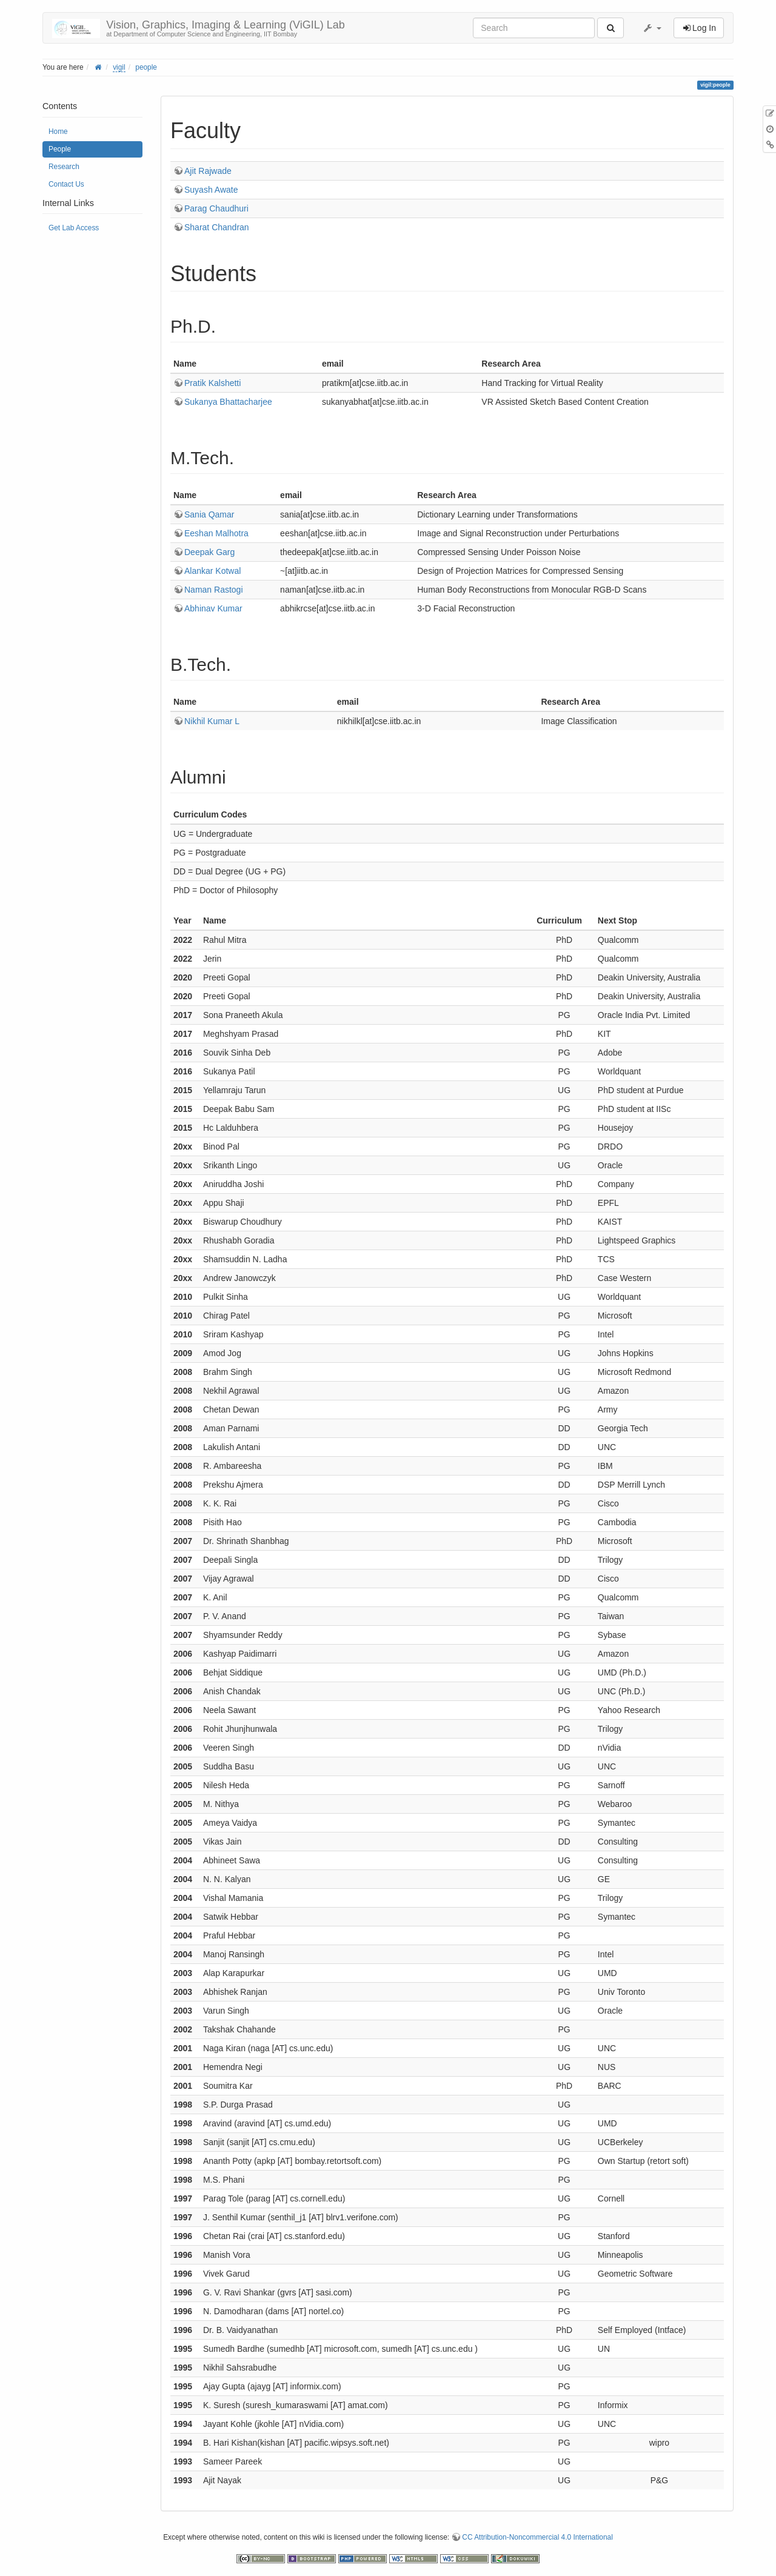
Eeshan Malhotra (216, 533)
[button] (652, 28)
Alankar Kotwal (212, 571)
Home (58, 131)
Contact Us (66, 184)
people (146, 67)
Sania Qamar (209, 514)
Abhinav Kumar (213, 608)
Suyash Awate (211, 190)
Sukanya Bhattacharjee (228, 402)
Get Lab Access (73, 228)
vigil (119, 67)
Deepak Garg (209, 552)
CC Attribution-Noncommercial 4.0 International (537, 2537)
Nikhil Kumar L (211, 721)
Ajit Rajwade (208, 171)
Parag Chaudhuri (216, 208)
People (59, 149)
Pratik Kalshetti (212, 383)
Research (63, 166)
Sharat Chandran (216, 227)
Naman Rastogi (213, 589)
